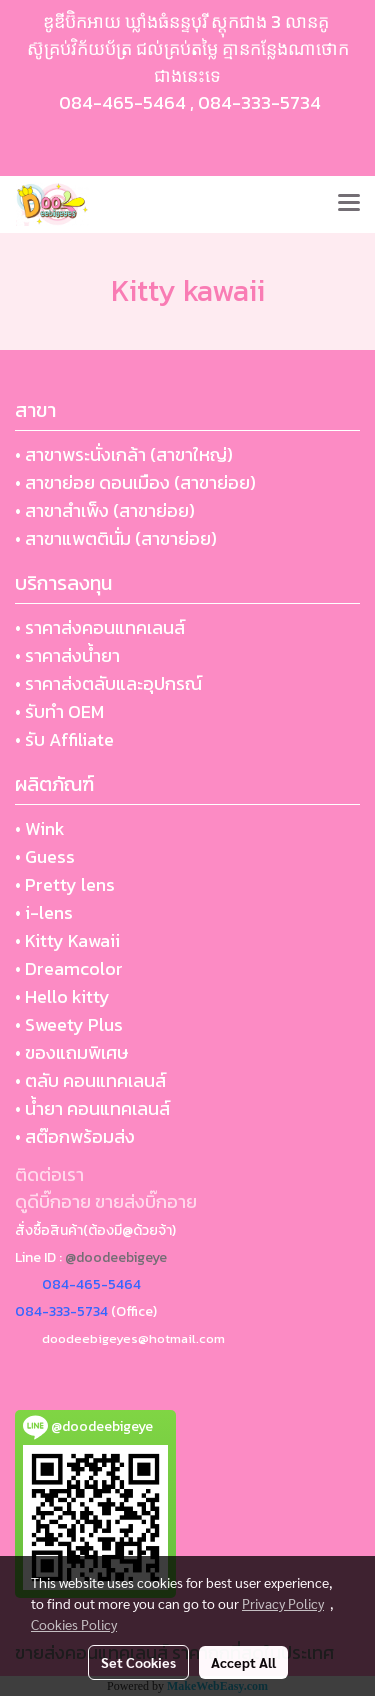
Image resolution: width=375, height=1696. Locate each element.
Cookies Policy (74, 1624)
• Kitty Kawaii (67, 940)
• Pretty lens (65, 884)
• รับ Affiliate (64, 739)
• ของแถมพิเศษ (71, 1052)
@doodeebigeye (116, 1257)
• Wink (40, 828)
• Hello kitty (62, 996)
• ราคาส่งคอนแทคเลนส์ (100, 627)
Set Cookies (138, 1662)
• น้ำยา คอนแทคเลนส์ (92, 1108)
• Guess (45, 856)
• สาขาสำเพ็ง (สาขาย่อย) (105, 510)
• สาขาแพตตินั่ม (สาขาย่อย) (116, 538)
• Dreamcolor (69, 968)
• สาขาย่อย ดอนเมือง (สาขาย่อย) (135, 482)
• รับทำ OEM (59, 711)
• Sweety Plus (69, 1024)
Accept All (243, 1662)
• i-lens (44, 912)
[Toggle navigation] (349, 204)
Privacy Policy (283, 1603)
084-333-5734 (259, 102)
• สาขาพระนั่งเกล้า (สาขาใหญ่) (124, 454)
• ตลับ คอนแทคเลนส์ (90, 1080)
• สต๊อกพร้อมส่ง (75, 1136)
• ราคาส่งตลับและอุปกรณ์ (108, 683)
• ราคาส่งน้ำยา (67, 655)
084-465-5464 (122, 102)
